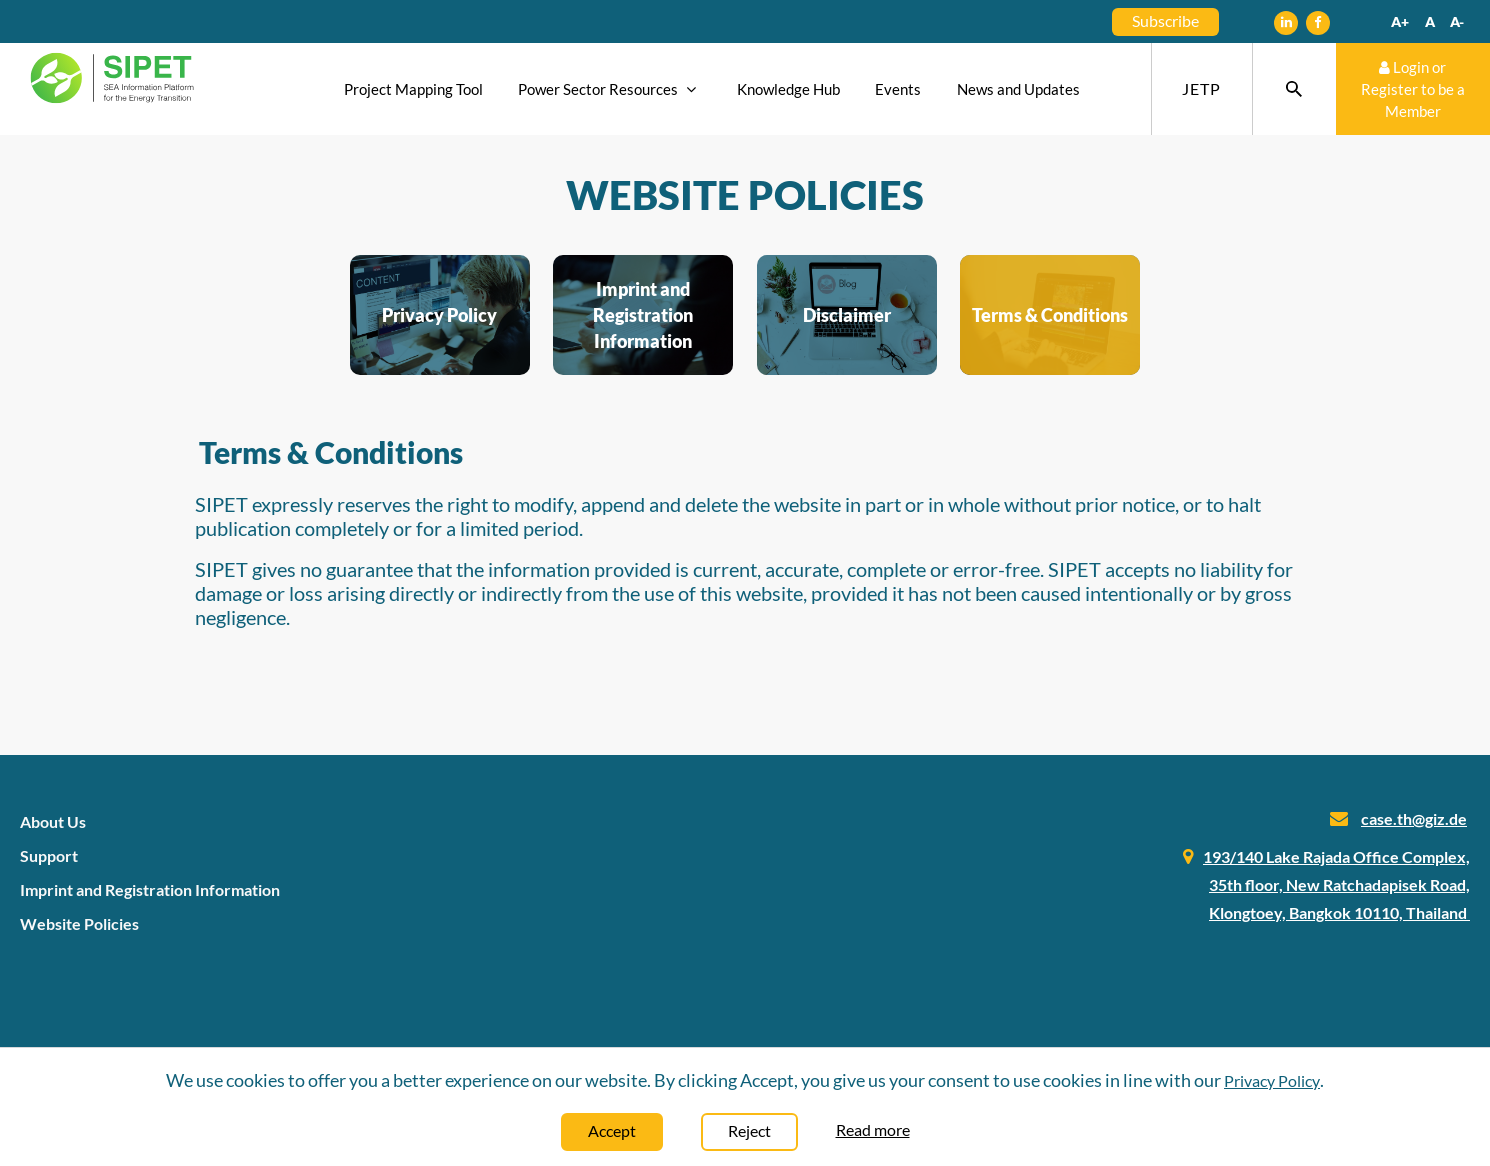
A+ (1400, 21)
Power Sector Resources (609, 89)
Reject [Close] (749, 1130)
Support (49, 855)
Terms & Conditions (1050, 315)
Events (898, 89)
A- (1457, 21)
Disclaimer (847, 315)
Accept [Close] (612, 1130)
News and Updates (1018, 89)
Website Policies (79, 923)
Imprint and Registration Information (643, 315)
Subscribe (1165, 20)
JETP (1201, 88)
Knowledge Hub (788, 89)
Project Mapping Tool (413, 89)
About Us (53, 821)
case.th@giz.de (1414, 818)
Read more (873, 1129)
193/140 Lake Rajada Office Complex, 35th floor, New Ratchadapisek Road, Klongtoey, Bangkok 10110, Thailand (1336, 884)
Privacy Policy (439, 315)
